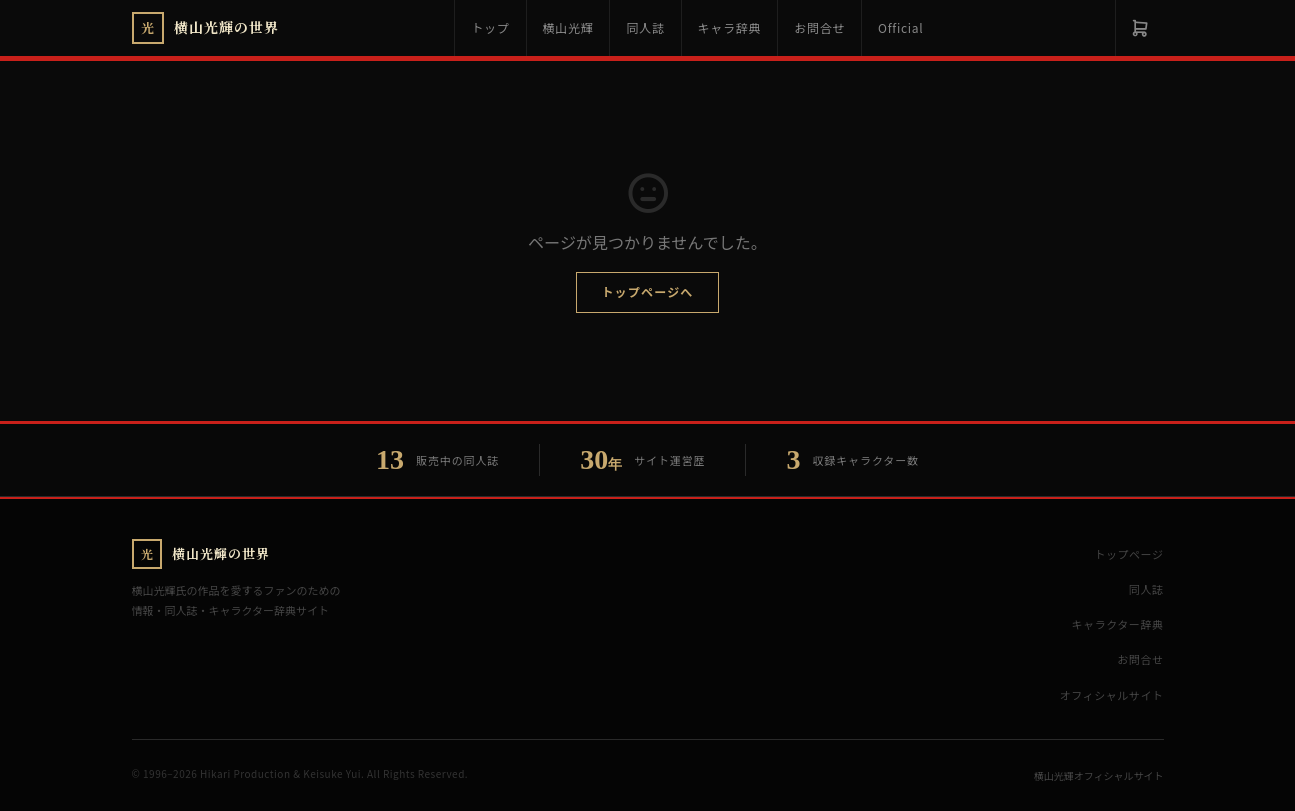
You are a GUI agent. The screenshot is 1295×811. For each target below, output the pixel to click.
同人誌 (645, 27)
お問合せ (819, 27)
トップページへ (647, 291)
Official (900, 27)
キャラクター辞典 (1118, 624)
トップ (490, 27)
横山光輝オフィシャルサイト (1099, 775)
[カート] (1139, 28)
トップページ (1128, 554)
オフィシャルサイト (1112, 695)
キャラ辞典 (730, 27)
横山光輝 (568, 27)
